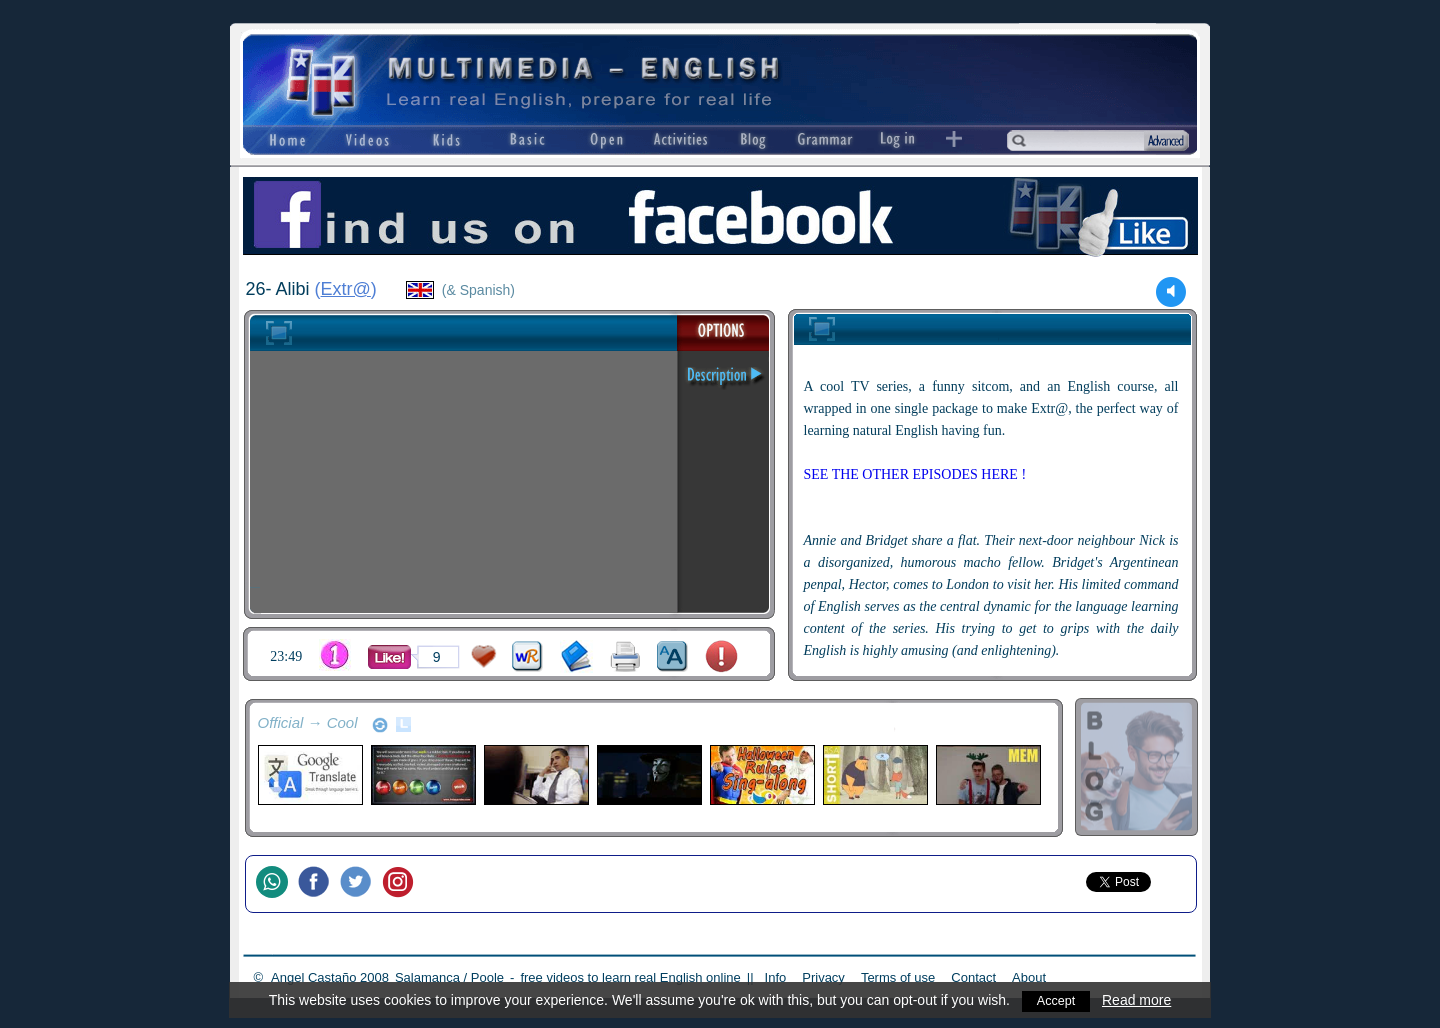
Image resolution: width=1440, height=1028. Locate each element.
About (1029, 977)
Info (776, 977)
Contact (973, 977)
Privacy (823, 977)
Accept (1056, 1000)
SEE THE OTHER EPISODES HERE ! (915, 474)
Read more (1138, 1000)
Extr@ (346, 289)
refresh (380, 725)
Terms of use (898, 977)
